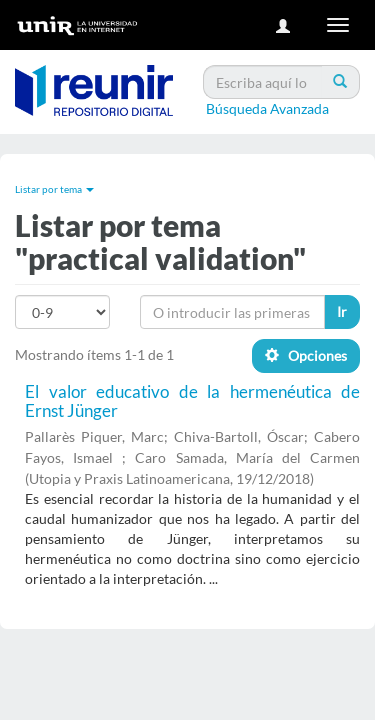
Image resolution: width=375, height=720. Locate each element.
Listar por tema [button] (54, 189)
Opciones (306, 355)
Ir (342, 311)
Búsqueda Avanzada (267, 108)
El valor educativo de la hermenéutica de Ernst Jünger (192, 401)
